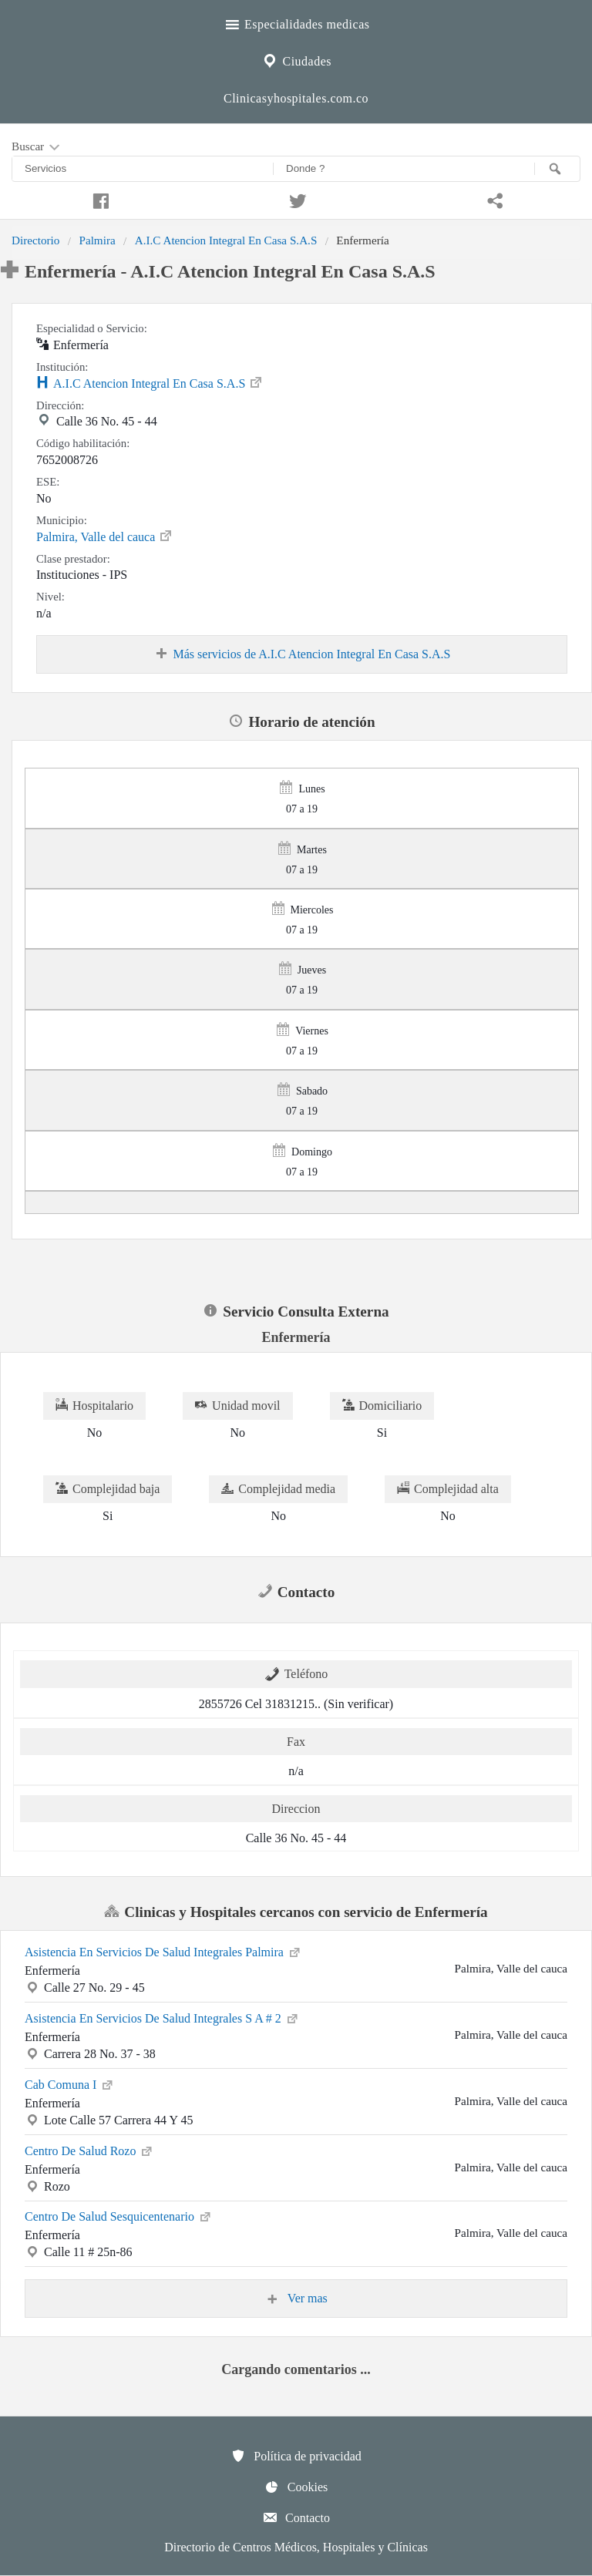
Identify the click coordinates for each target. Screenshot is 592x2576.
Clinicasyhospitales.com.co (296, 98)
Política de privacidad (296, 2455)
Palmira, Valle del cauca (104, 535)
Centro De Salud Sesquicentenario (119, 2215)
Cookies (296, 2486)
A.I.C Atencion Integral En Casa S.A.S (226, 240)
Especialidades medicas (296, 22)
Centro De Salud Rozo (89, 2149)
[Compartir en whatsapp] (493, 199)
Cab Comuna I (70, 2083)
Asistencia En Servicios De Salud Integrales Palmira (163, 1951)
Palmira (97, 240)
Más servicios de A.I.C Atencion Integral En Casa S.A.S (302, 654)
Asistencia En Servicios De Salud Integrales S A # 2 (162, 2017)
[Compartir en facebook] (98, 199)
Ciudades (296, 59)
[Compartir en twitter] (296, 199)
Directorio (35, 240)
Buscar (37, 147)
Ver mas (296, 2298)
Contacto (296, 2517)
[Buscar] (557, 169)
